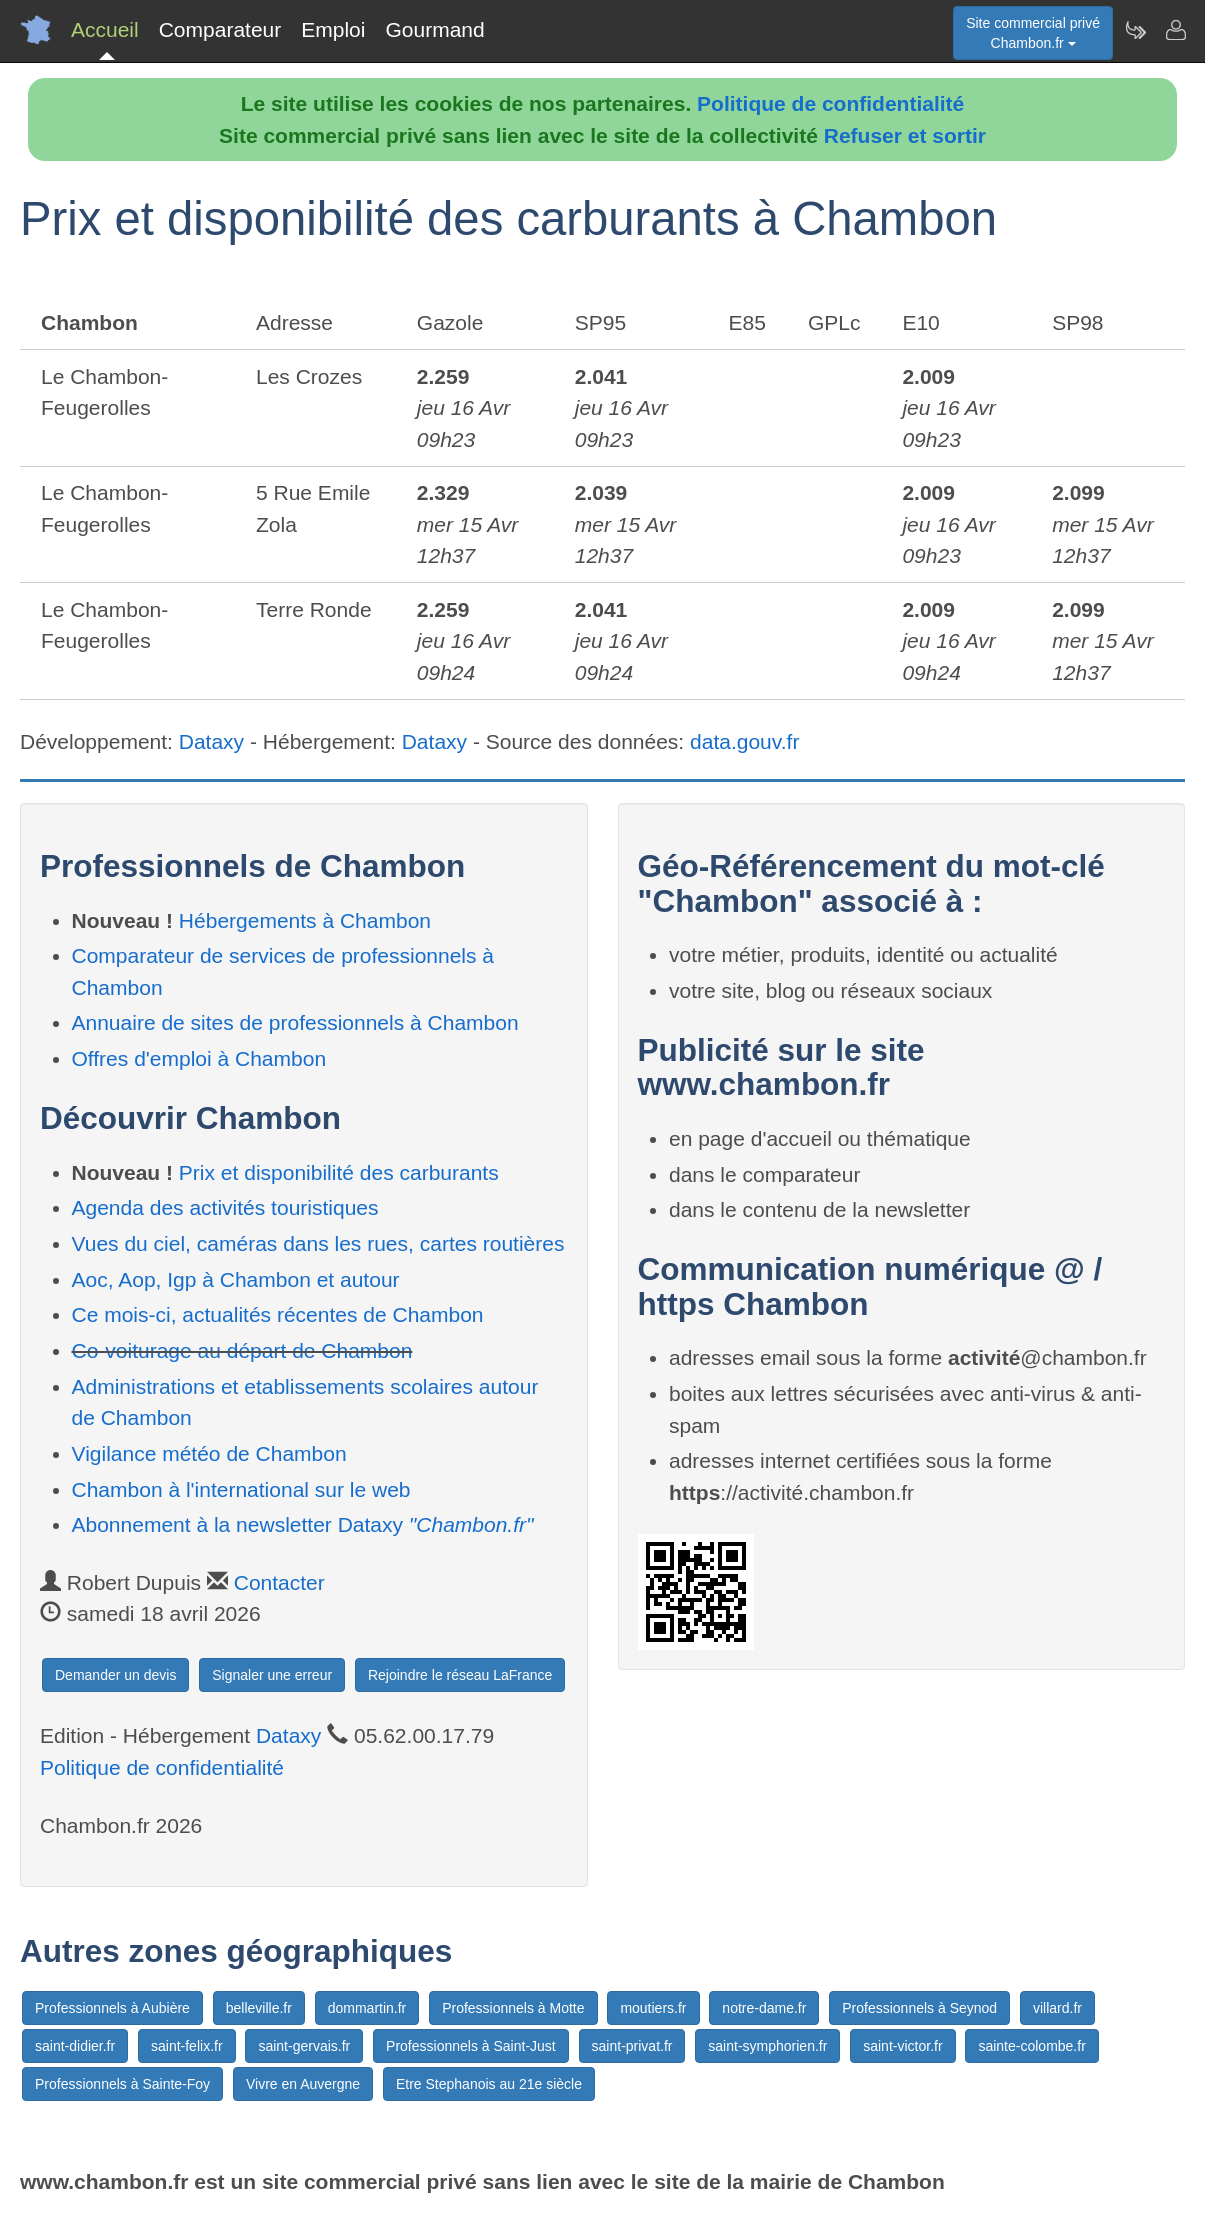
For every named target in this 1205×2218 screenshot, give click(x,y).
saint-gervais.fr (304, 2046)
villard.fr (1057, 2008)
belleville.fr (259, 2008)
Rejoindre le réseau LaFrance (460, 1675)
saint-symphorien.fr (767, 2046)
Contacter (279, 1582)
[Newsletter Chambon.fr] (1135, 30)
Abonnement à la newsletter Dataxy (303, 1524)
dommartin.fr (367, 2008)
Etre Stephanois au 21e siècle (489, 2084)
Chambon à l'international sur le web (241, 1489)
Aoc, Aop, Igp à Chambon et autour (236, 1279)
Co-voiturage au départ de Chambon (242, 1350)
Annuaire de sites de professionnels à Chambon (295, 1022)
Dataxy (211, 741)
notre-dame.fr (764, 2008)
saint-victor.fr (902, 2046)
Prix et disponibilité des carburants (339, 1172)
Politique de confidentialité (830, 103)
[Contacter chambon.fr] (1175, 30)
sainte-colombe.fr (1031, 2046)
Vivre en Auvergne (303, 2084)
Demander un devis (115, 1675)
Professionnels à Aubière (112, 2008)
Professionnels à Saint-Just (471, 2046)
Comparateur (220, 29)
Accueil (105, 29)
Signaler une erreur (272, 1675)
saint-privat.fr (632, 2046)
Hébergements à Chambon (305, 920)
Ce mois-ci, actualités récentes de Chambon (278, 1314)
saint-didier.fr (75, 2046)
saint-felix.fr (187, 2046)
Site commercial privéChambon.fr (1033, 33)
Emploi (333, 29)
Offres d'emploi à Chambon (199, 1058)
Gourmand (434, 29)
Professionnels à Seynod (919, 2008)
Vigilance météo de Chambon (209, 1453)
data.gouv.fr (744, 741)
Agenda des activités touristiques (225, 1207)
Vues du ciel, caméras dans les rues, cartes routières (318, 1243)
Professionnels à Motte (513, 2008)
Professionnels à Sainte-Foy (122, 2084)
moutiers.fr (653, 2008)
